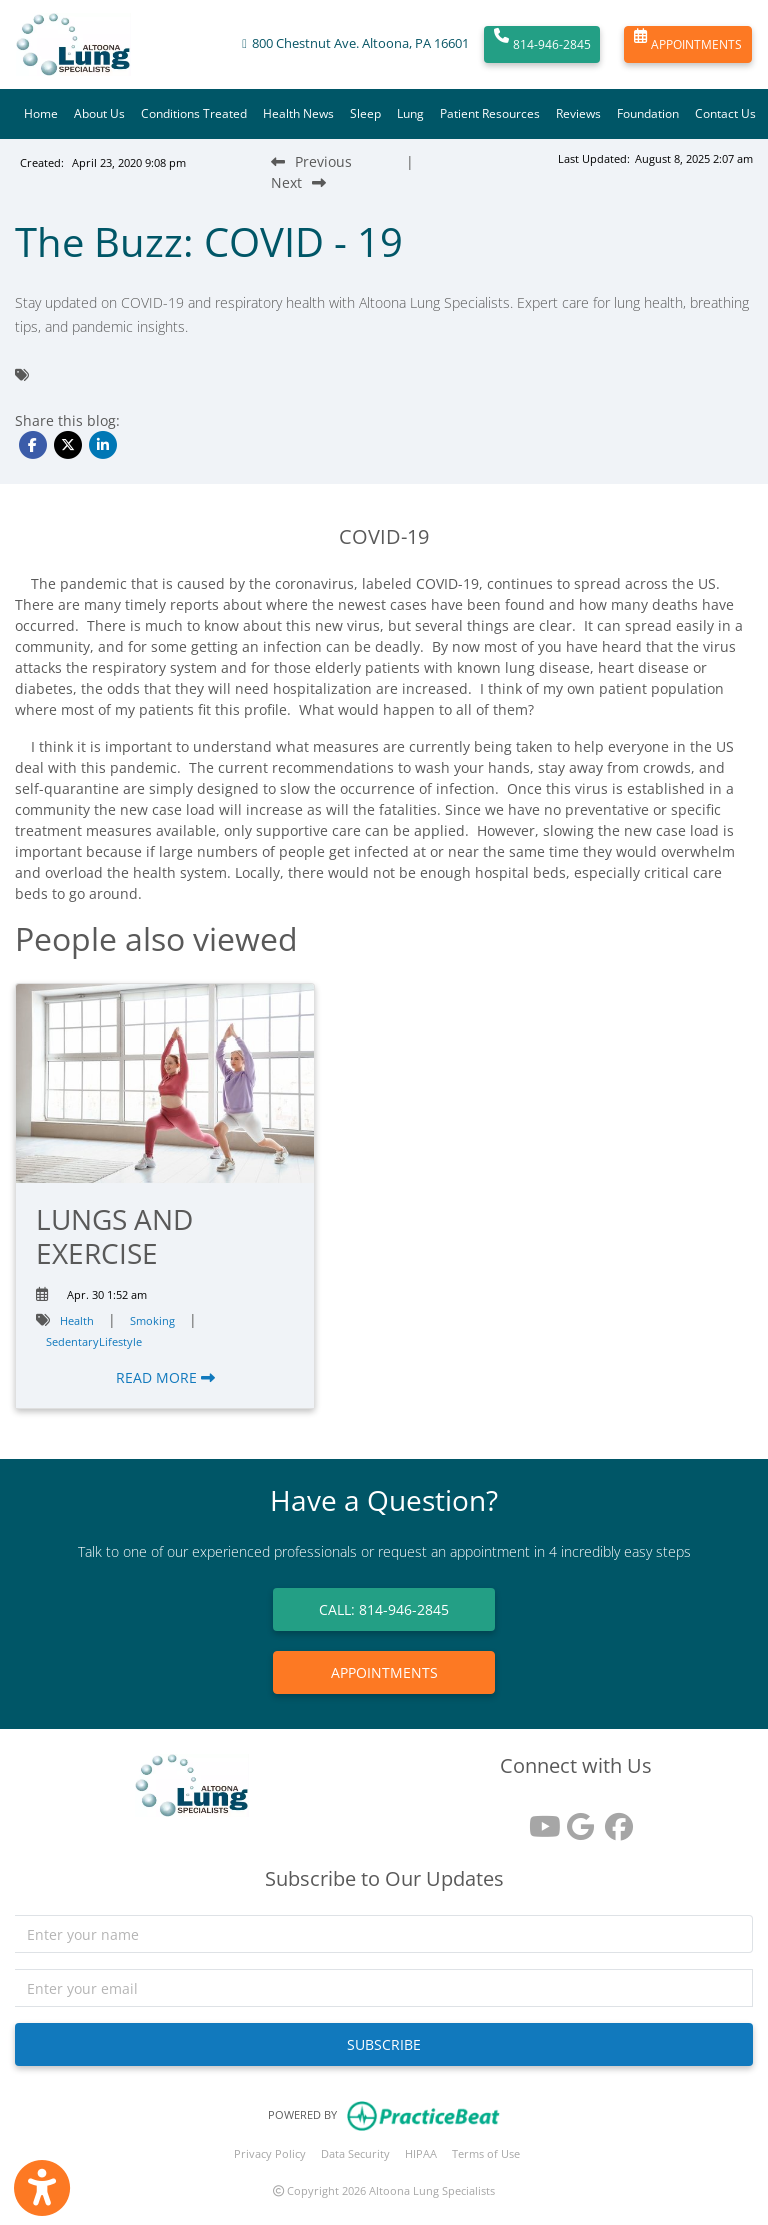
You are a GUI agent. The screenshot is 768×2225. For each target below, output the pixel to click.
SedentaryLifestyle (94, 1341)
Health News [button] (298, 113)
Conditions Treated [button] (194, 113)
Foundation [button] (648, 113)
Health (77, 1320)
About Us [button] (99, 113)
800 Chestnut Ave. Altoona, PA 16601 (360, 43)
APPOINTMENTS (688, 45)
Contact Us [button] (725, 113)
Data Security (355, 2153)
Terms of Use (486, 2153)
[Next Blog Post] (298, 182)
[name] (384, 1934)
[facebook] (614, 1819)
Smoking (152, 1320)
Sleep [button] (365, 113)
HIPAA (421, 2153)
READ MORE (165, 1377)
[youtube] (538, 1819)
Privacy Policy (270, 2153)
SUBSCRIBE (384, 2044)
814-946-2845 (542, 45)
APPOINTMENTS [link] (384, 1672)
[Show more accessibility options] (42, 2188)
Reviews (578, 113)
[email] (384, 1988)
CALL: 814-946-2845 (384, 1609)
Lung (410, 113)
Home (41, 113)
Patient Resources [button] (490, 113)
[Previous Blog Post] (311, 161)
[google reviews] (576, 1819)
